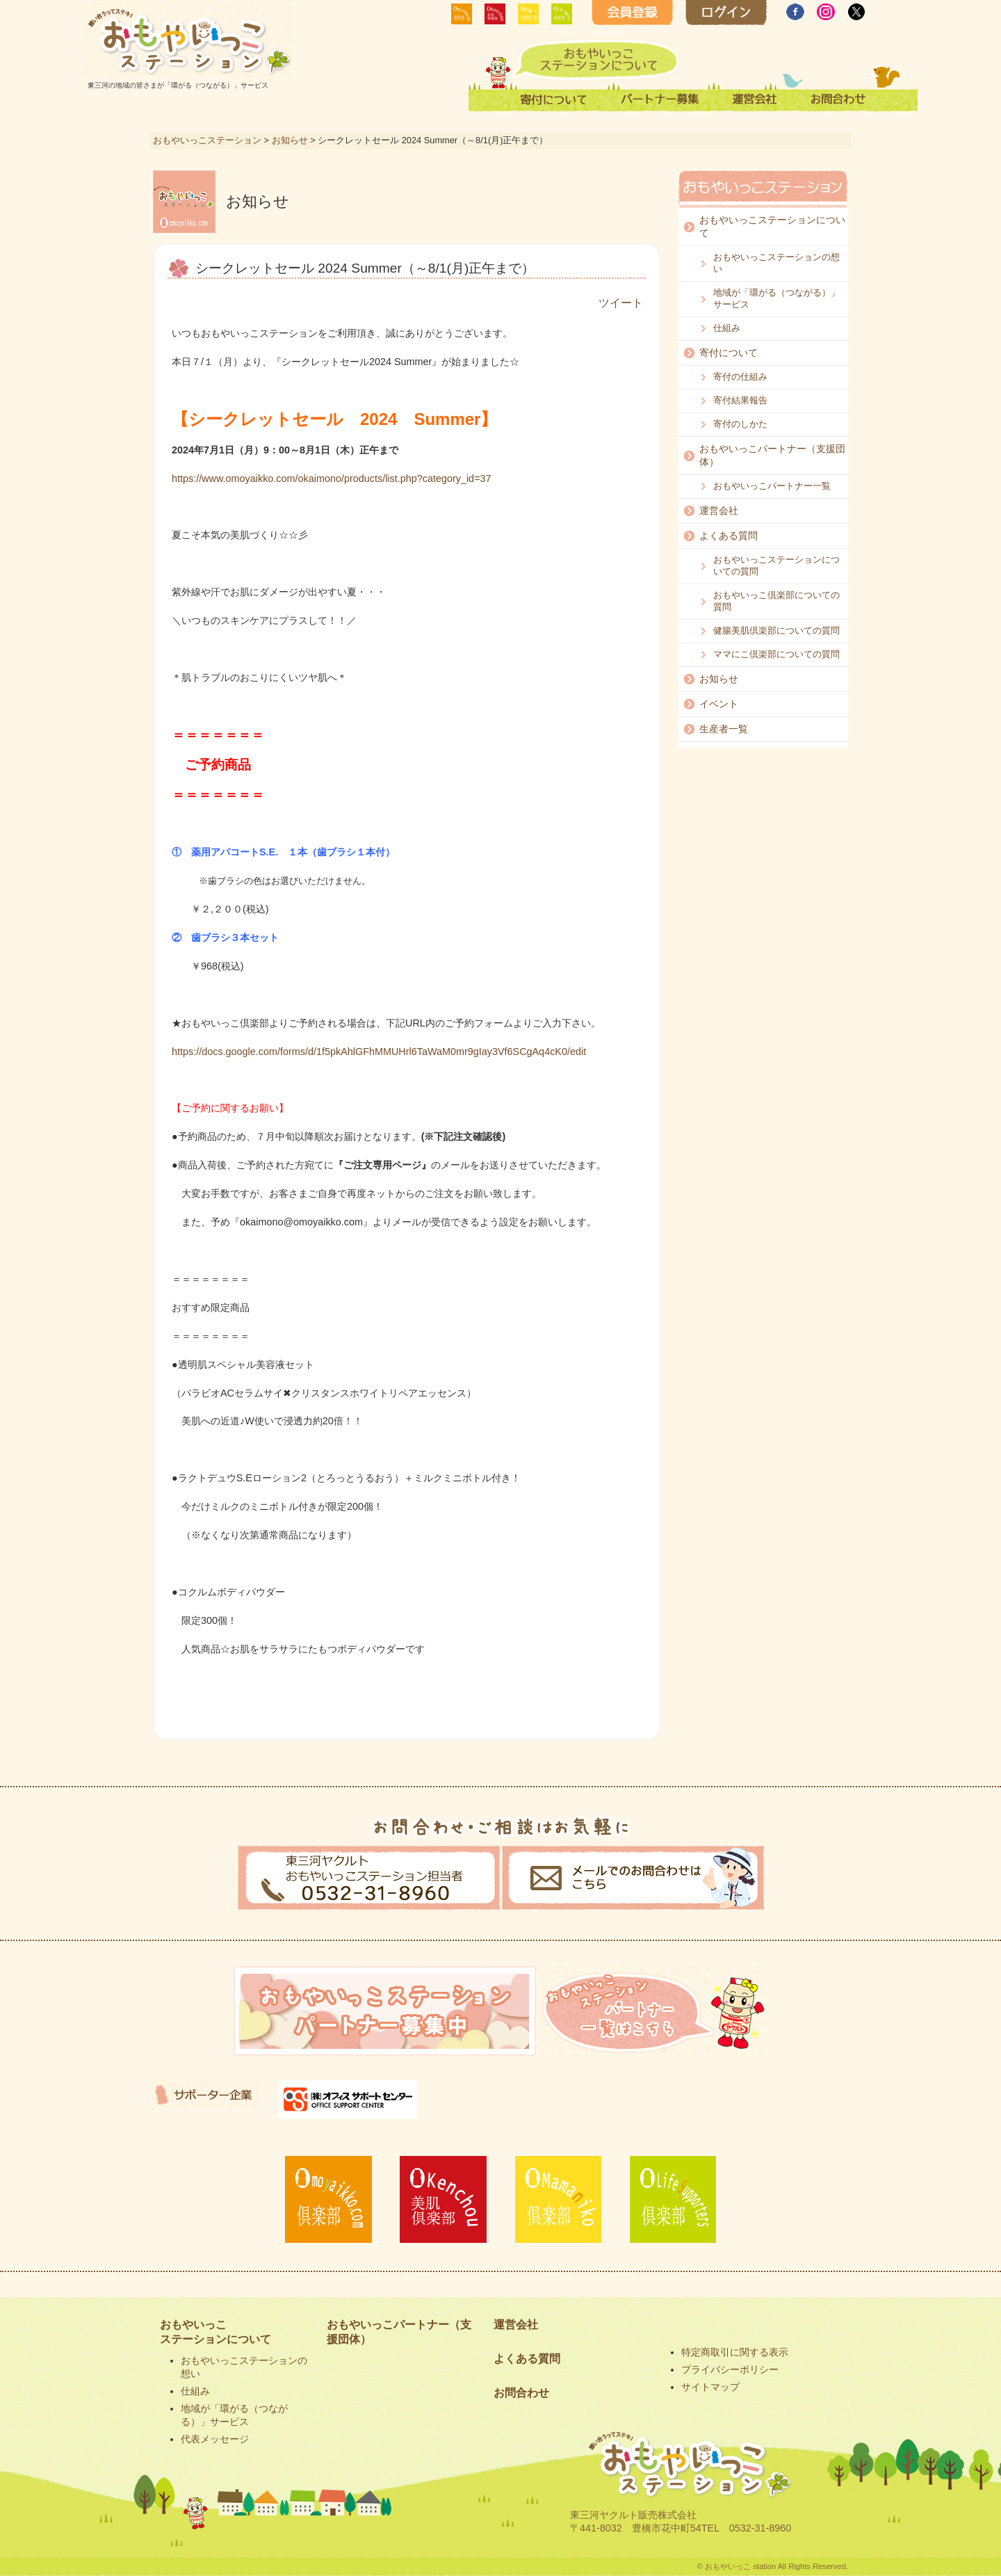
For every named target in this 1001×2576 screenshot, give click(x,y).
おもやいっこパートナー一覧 (772, 486)
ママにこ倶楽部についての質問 (776, 654)
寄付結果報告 (740, 400)
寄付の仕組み (740, 376)
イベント (718, 703)
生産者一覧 (723, 728)
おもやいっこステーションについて (772, 226)
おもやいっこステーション (207, 140)
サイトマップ (710, 2386)
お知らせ (290, 140)
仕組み (726, 328)
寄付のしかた (740, 424)
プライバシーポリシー (730, 2369)
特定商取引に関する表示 (734, 2352)
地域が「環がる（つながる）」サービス (776, 298)
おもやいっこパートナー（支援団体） (772, 455)
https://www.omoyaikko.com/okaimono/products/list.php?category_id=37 (331, 478)
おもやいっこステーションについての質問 (776, 565)
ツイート (621, 303)
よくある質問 (728, 535)
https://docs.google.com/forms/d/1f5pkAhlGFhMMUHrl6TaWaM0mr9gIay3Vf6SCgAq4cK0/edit (379, 1051)
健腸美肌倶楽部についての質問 (776, 630)
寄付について (728, 352)
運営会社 (718, 510)
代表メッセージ (215, 2439)
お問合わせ (521, 2393)
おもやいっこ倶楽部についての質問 (776, 601)
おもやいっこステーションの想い (776, 263)
